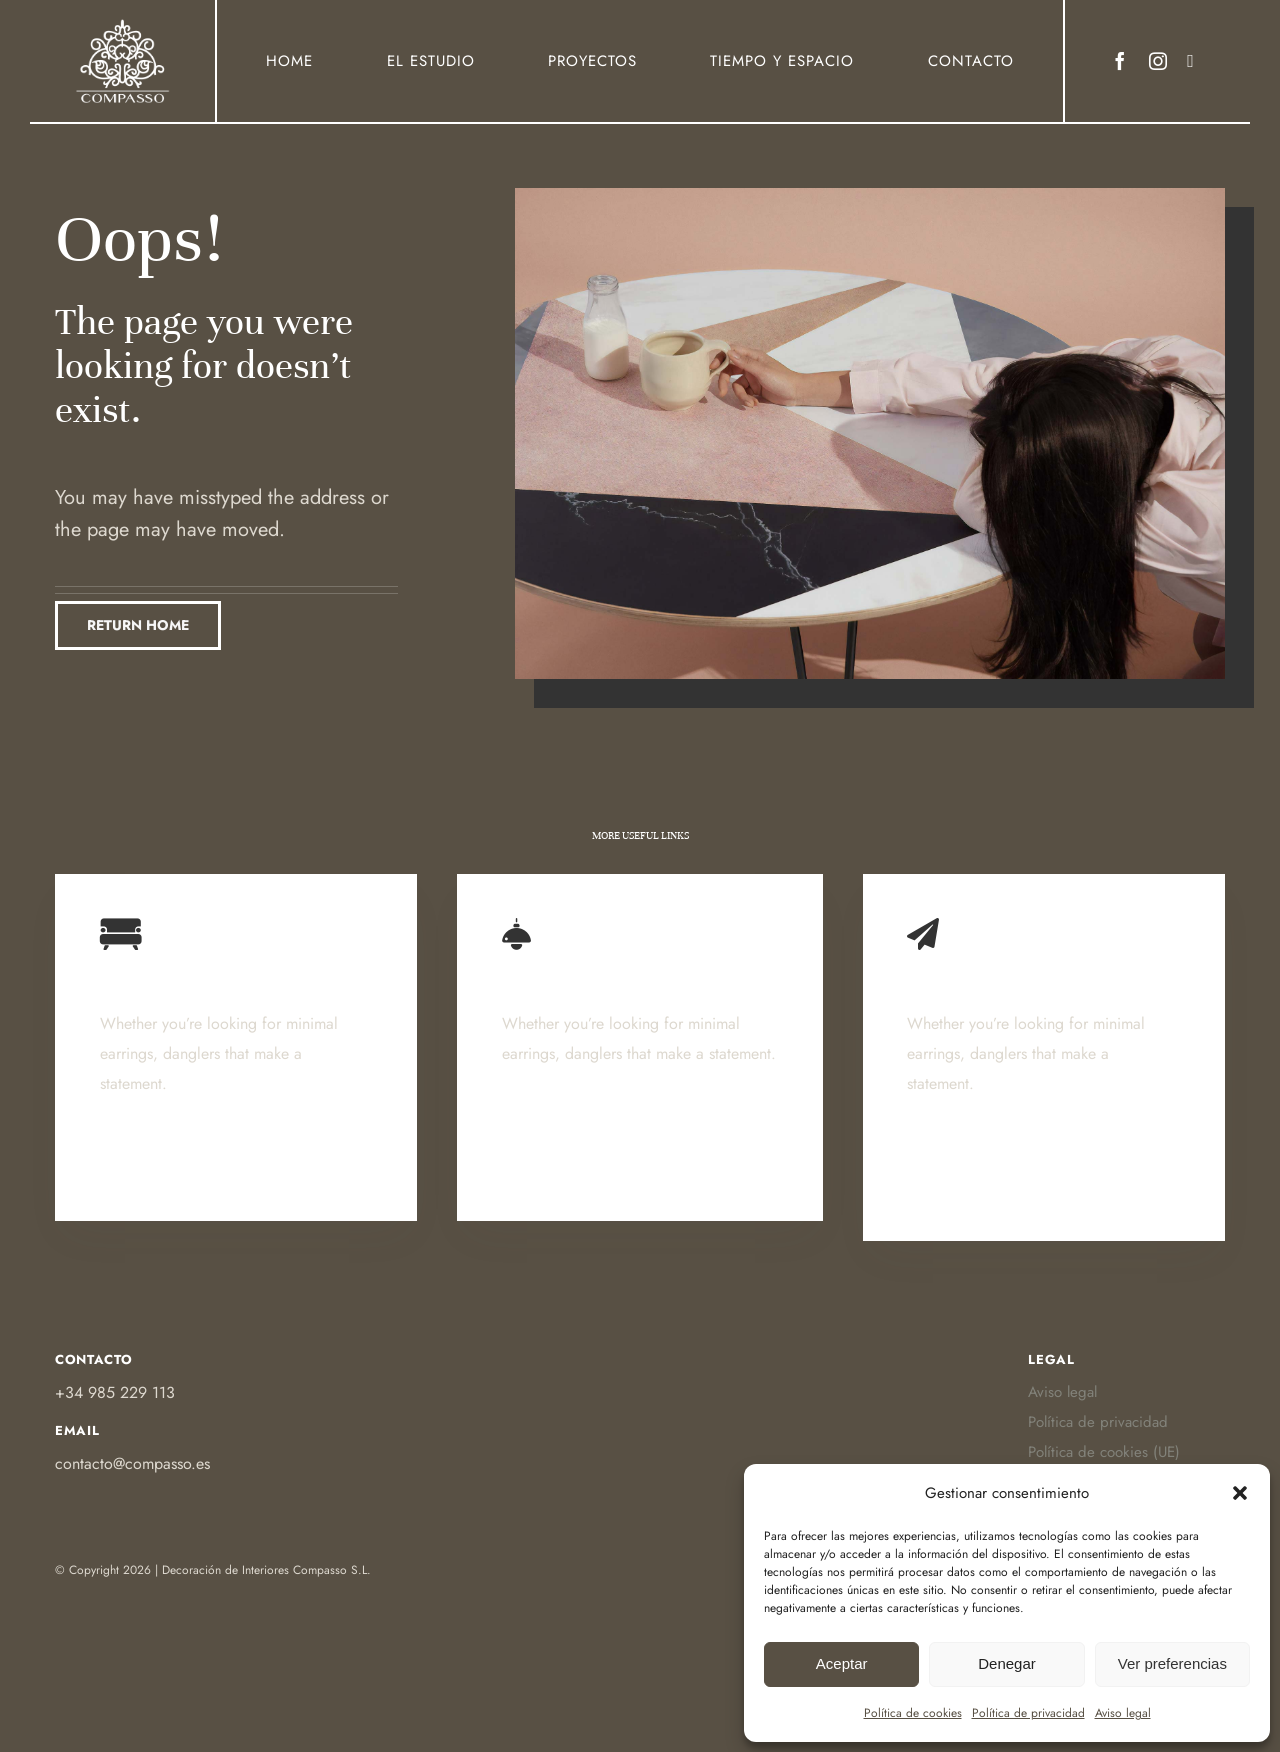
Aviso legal (1123, 1713)
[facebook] (1120, 61)
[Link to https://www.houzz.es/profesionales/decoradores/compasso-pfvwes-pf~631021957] (1190, 61)
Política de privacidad (1028, 1713)
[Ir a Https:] (123, 23)
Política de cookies (913, 1713)
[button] (1240, 1493)
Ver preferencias (1172, 1663)
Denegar (1007, 1663)
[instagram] (1158, 61)
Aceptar (842, 1663)
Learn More (145, 1176)
